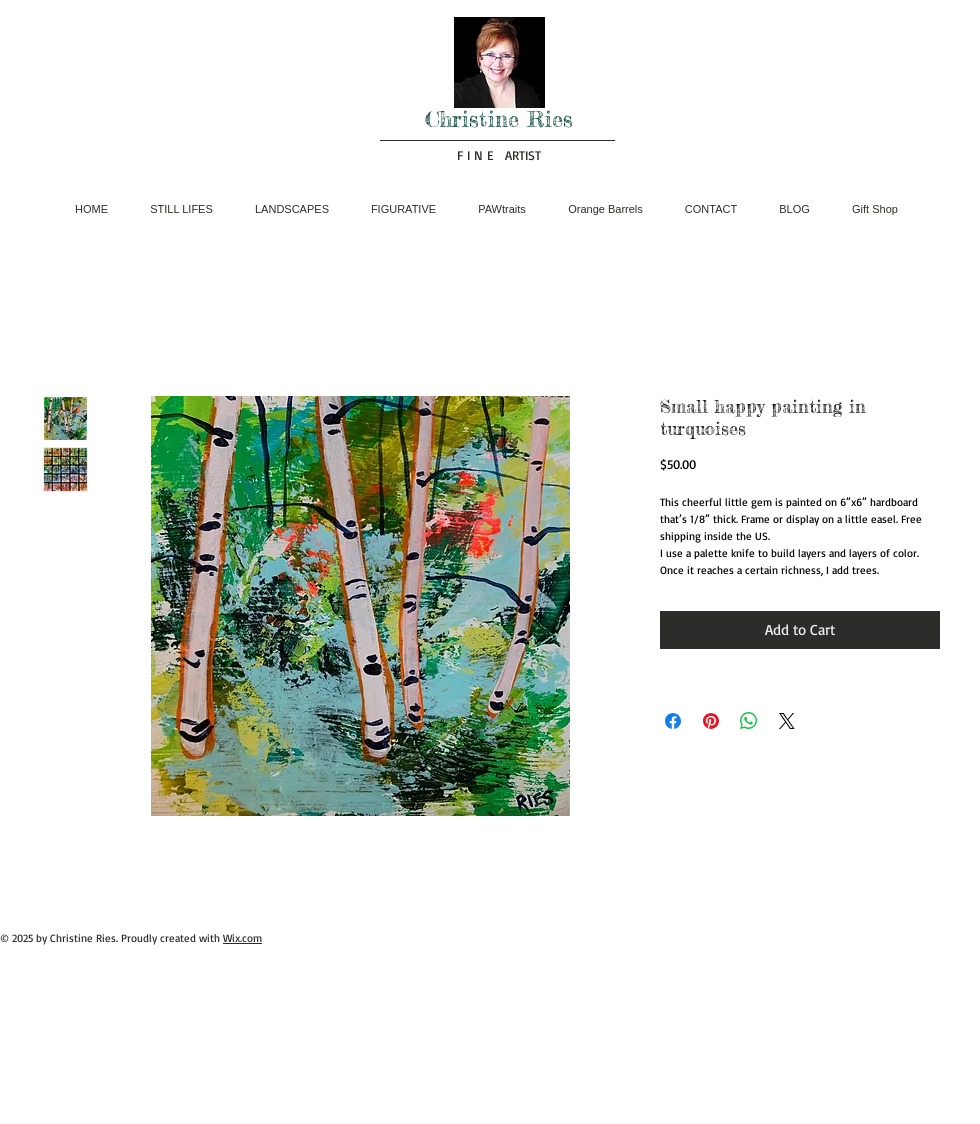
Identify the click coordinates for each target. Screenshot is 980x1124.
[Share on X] (787, 721)
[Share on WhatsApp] (749, 721)
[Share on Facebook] (673, 721)
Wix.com (242, 938)
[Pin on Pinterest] (711, 721)
